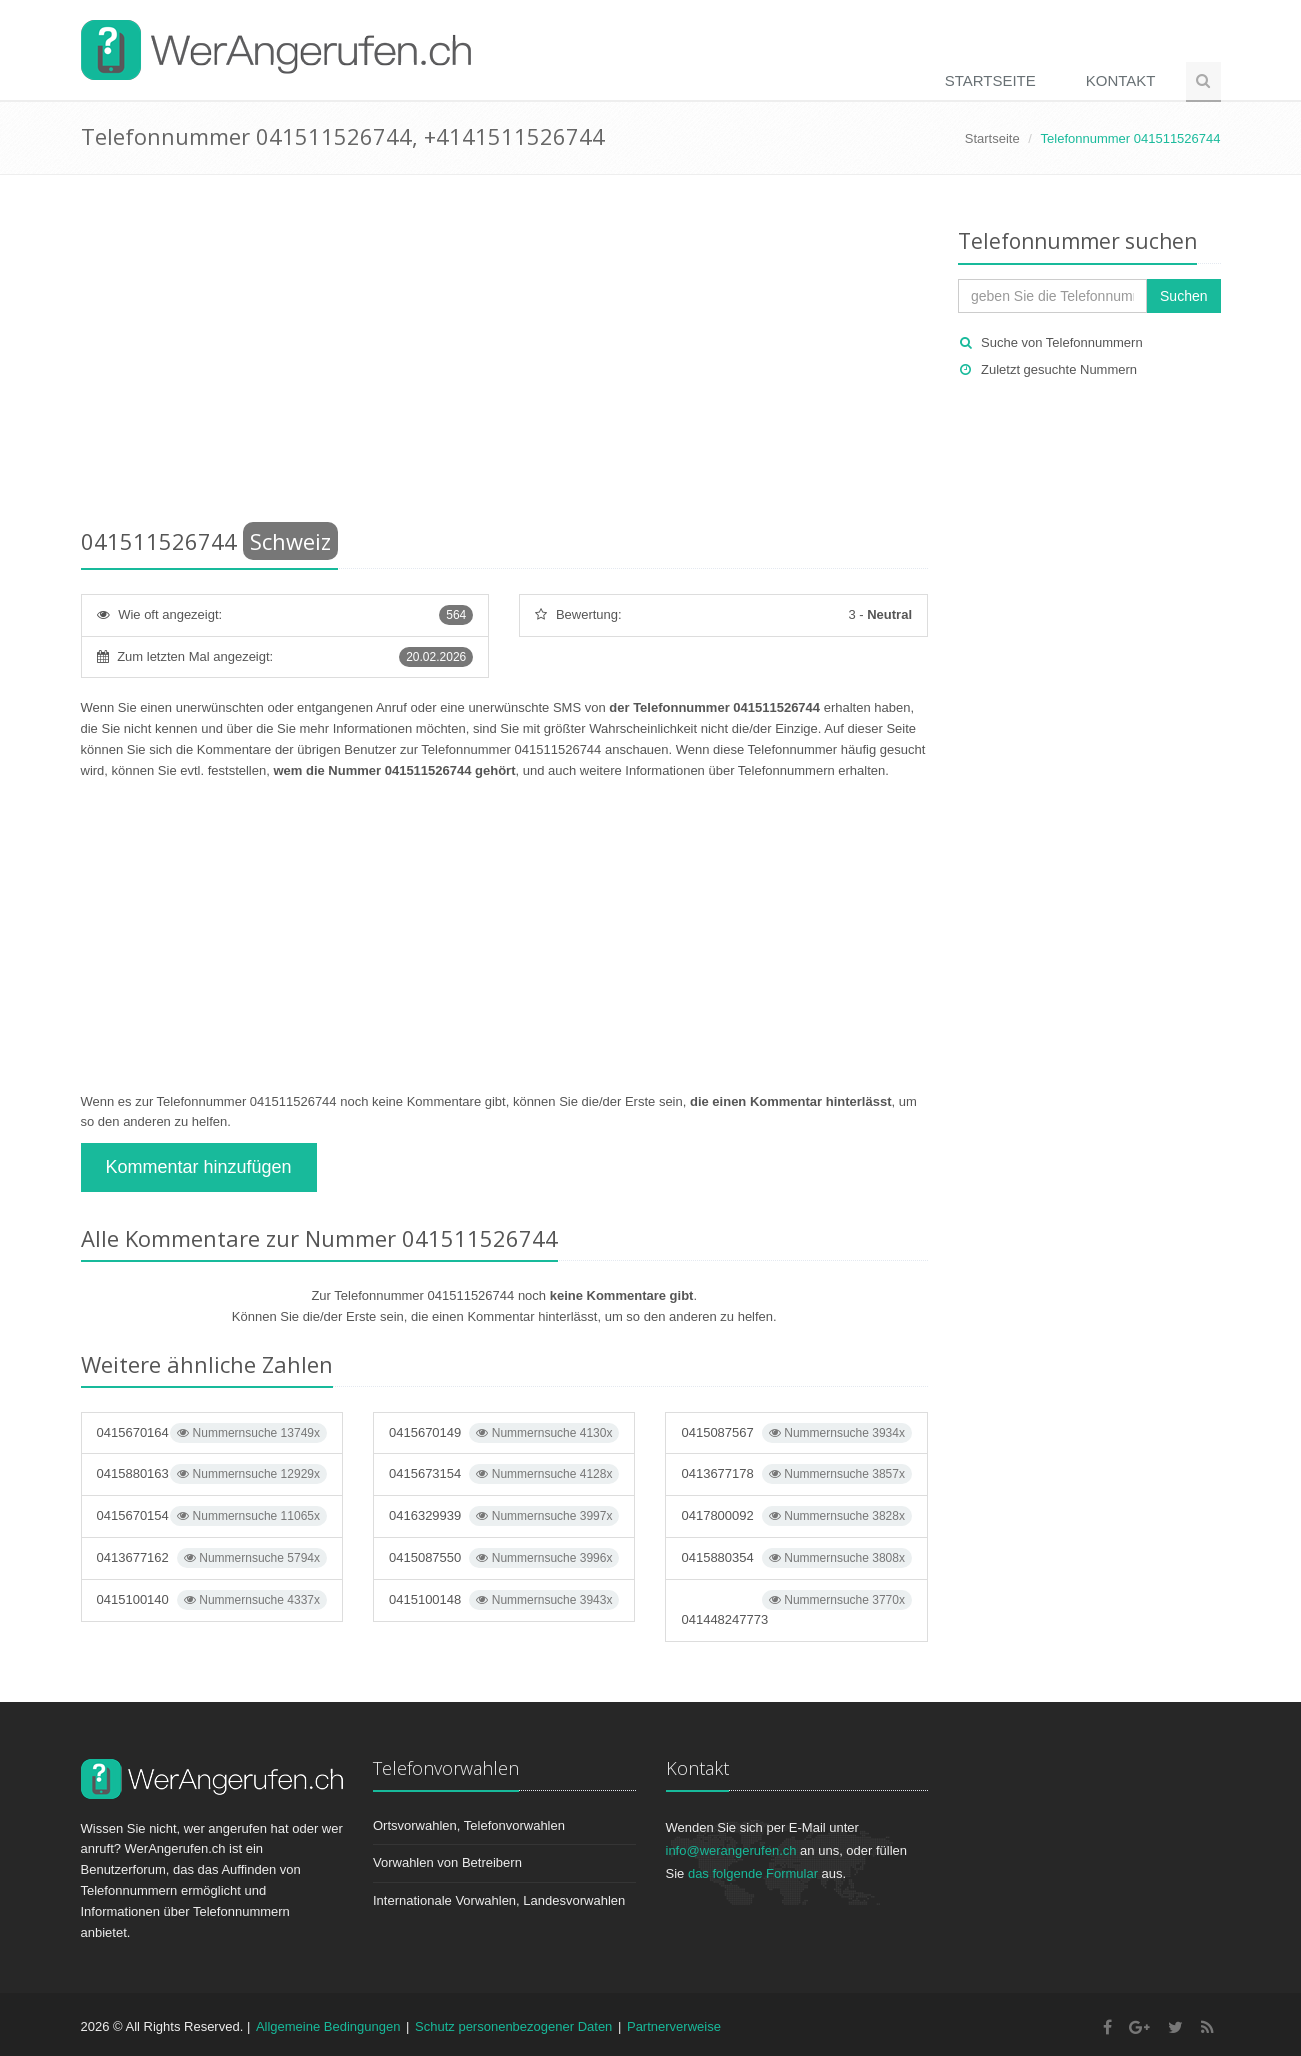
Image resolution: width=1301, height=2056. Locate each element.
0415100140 (212, 1600)
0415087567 (796, 1433)
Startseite (990, 80)
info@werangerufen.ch (731, 1850)
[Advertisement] (505, 355)
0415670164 (212, 1433)
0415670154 (212, 1516)
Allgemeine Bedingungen (328, 2026)
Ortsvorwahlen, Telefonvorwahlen (469, 1825)
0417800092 (796, 1516)
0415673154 (504, 1474)
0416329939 (504, 1516)
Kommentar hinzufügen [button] (199, 1167)
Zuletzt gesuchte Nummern (1059, 369)
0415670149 (504, 1433)
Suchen (1183, 296)
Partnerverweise (674, 2026)
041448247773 (796, 1608)
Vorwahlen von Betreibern (447, 1862)
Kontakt (1121, 80)
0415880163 (212, 1474)
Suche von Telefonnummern (1062, 342)
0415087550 (504, 1558)
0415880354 (796, 1558)
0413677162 (212, 1558)
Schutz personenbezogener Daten (513, 2026)
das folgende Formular (753, 1873)
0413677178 (796, 1474)
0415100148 (504, 1600)
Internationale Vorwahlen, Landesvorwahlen (499, 1900)
